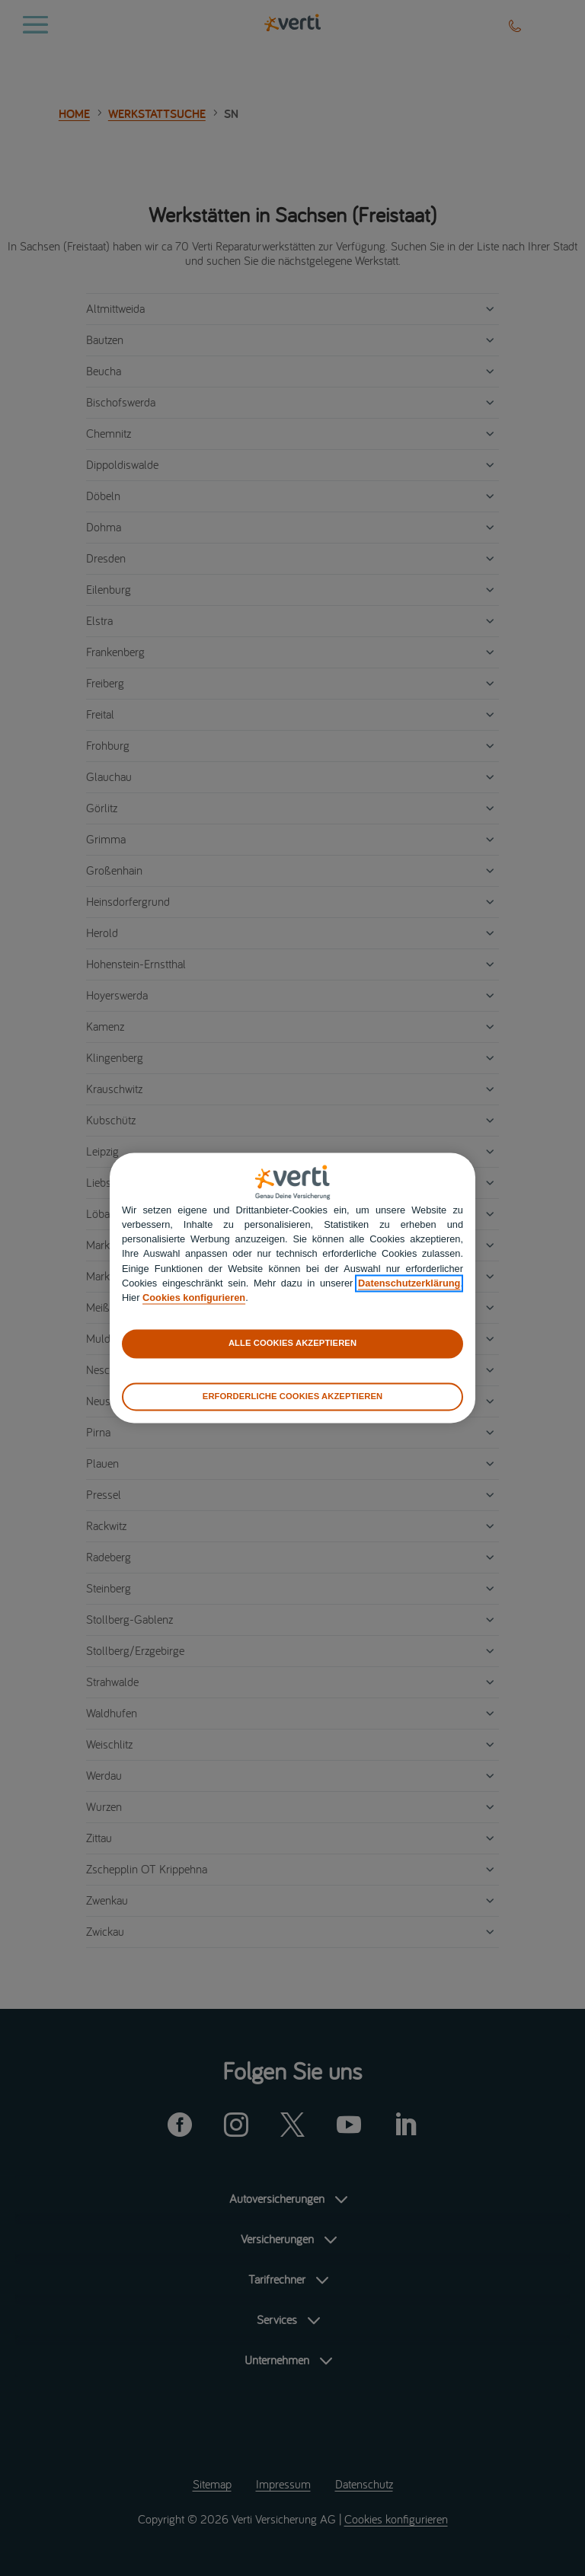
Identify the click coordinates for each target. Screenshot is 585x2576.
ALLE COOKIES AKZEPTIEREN (292, 1343)
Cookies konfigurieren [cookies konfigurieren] (193, 1297)
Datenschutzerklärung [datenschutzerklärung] (409, 1283)
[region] (292, 1288)
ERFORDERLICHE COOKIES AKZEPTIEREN (292, 1396)
